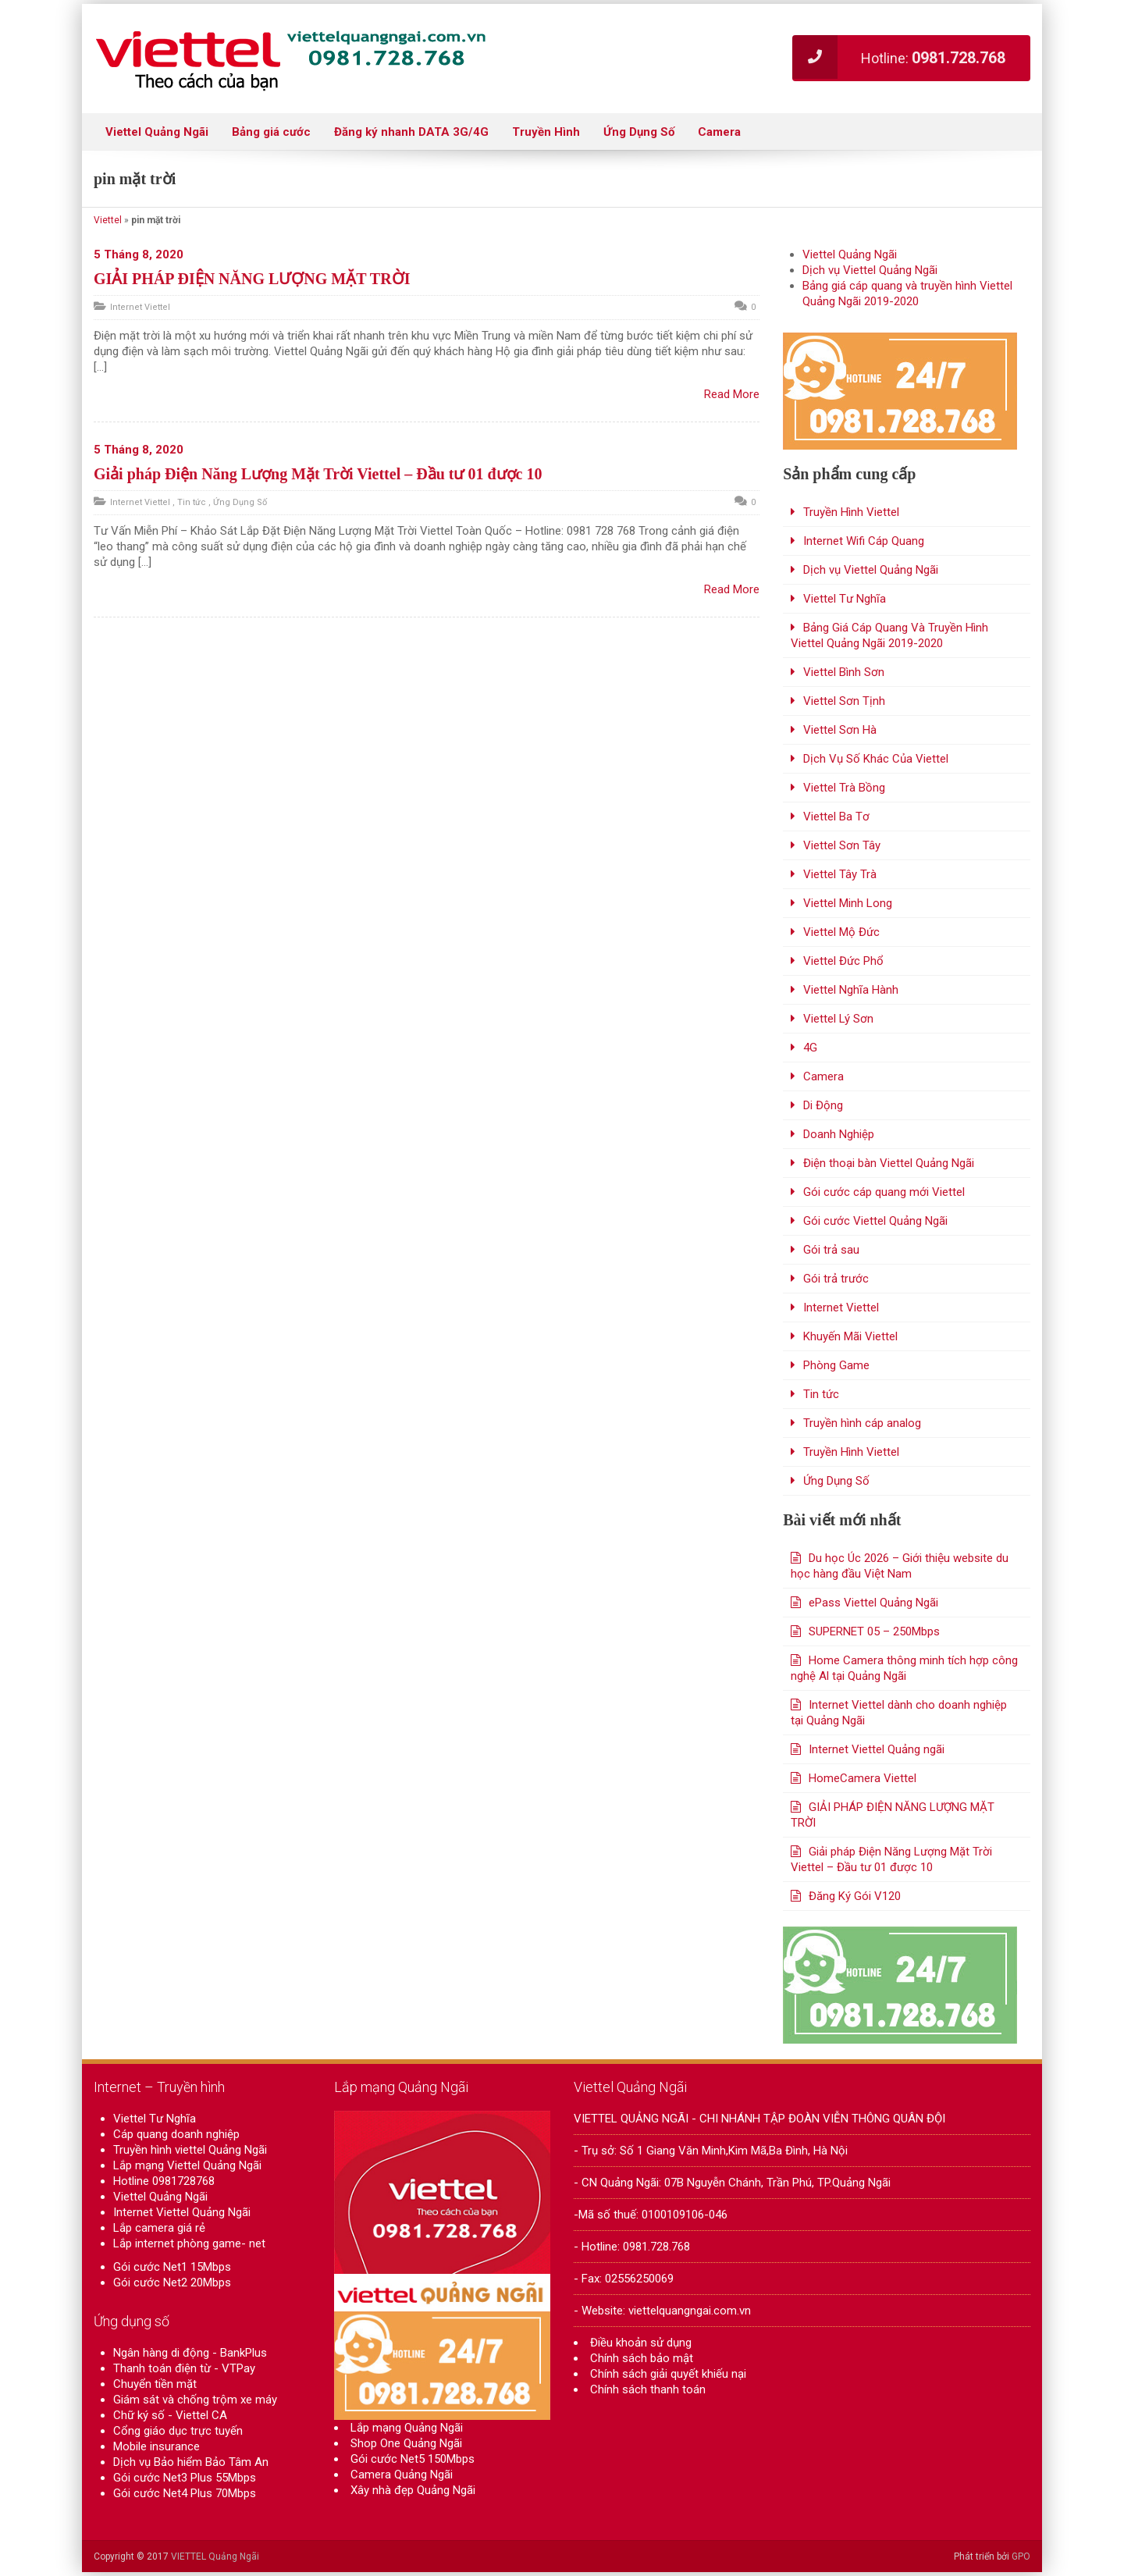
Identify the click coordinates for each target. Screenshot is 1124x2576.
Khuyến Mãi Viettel (850, 1336)
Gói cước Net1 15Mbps (172, 2267)
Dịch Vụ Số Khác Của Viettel (875, 759)
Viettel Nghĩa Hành (850, 990)
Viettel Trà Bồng (844, 788)
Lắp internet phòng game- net (189, 2243)
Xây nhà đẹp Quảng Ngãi (412, 2499)
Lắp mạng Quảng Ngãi (406, 2436)
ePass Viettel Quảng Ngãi (873, 1603)
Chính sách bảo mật (641, 2358)
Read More (731, 394)
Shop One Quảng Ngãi (406, 2452)
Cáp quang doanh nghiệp (176, 2134)
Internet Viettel (140, 307)
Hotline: (898, 57)
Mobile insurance (156, 2446)
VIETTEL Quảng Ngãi (215, 2556)
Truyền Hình (546, 132)
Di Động (823, 1105)
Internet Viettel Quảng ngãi (876, 1749)
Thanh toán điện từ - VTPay (184, 2368)
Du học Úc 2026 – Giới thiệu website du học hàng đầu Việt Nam (899, 1566)
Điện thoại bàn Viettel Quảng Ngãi (888, 1163)
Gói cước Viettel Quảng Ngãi (875, 1221)
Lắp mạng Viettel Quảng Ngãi (187, 2165)
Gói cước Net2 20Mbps (172, 2282)
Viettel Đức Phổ (843, 961)
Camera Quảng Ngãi (401, 2483)
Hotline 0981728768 (164, 2181)
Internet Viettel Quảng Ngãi (182, 2212)
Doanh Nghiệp (838, 1134)
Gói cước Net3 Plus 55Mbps (184, 2478)
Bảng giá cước (271, 132)
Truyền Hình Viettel (851, 512)
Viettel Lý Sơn (838, 1019)
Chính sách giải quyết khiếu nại (668, 2374)
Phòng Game (836, 1365)
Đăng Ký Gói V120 (855, 1896)
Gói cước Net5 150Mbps (412, 2467)
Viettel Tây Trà (840, 874)
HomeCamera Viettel (862, 1778)
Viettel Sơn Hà (840, 730)
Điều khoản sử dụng (641, 2343)
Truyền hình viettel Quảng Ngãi (190, 2150)
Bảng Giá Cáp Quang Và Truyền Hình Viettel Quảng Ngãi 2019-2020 (889, 635)
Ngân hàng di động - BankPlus (190, 2353)
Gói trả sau (831, 1250)
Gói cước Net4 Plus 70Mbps (184, 2493)
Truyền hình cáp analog (862, 1423)
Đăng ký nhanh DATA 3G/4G (411, 132)
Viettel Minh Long (847, 903)
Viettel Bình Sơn (843, 672)
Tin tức (191, 502)
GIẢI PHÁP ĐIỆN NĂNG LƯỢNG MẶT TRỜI (252, 278)
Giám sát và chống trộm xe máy (195, 2400)
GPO (1021, 2556)
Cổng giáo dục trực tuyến (178, 2431)
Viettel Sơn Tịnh (844, 701)
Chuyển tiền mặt (155, 2384)
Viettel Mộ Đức (841, 932)
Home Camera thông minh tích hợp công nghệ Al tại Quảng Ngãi (904, 1668)
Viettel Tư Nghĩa (844, 599)
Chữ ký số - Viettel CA (170, 2415)
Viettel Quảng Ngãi (156, 132)
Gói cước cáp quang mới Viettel (884, 1192)
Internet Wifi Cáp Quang (863, 541)
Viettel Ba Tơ (836, 816)
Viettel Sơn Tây (841, 845)
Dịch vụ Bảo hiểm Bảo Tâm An (191, 2462)
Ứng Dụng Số (638, 132)
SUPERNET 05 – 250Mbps (874, 1631)
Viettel (108, 220)
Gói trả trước (836, 1279)
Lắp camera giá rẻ (159, 2228)
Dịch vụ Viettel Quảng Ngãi (869, 270)
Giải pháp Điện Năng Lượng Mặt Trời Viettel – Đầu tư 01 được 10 (318, 473)
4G (810, 1048)
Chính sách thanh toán (648, 2389)
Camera (719, 132)
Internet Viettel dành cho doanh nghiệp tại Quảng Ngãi (899, 1712)
